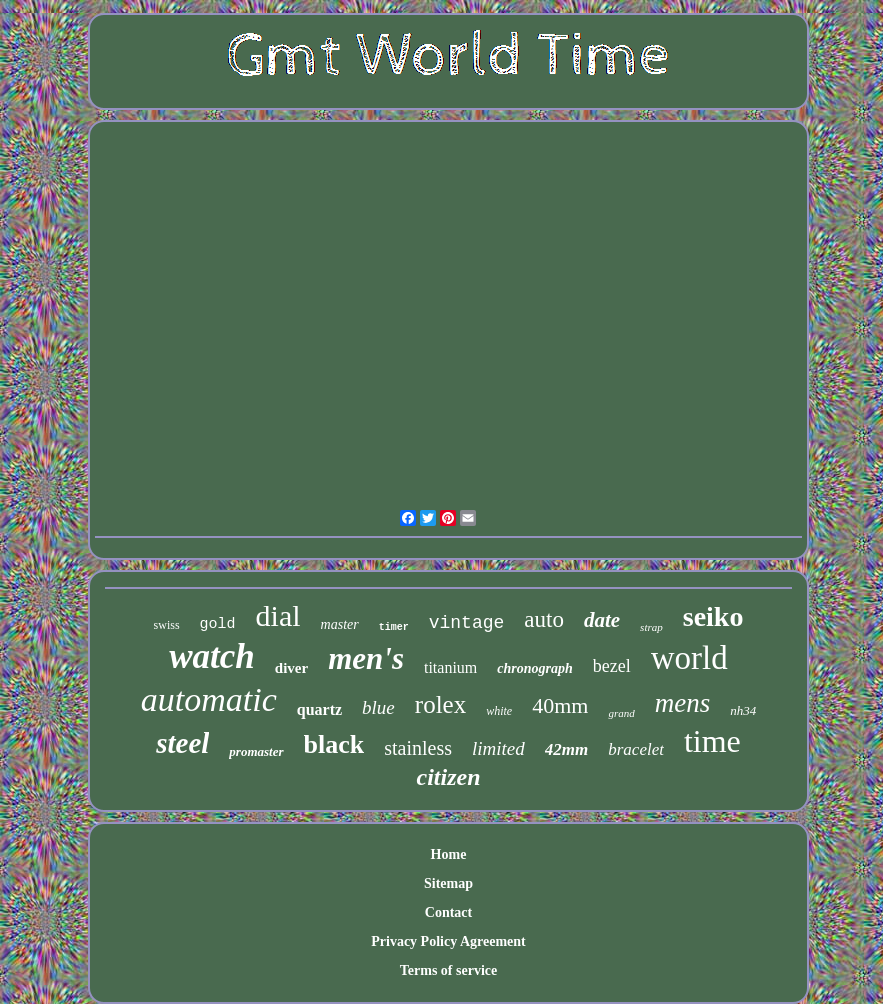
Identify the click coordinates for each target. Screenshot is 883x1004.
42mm (566, 749)
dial (278, 615)
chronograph (534, 668)
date (602, 620)
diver (291, 668)
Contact (448, 912)
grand (621, 713)
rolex (440, 704)
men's (366, 658)
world (689, 658)
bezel (612, 666)
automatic (209, 699)
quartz (319, 709)
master (340, 624)
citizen (448, 777)
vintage (467, 623)
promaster (256, 751)
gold (218, 624)
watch (212, 656)
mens (683, 703)
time (712, 741)
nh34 (743, 710)
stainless (418, 748)
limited (498, 748)
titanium (450, 667)
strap (651, 627)
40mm (560, 705)
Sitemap (448, 883)
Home (449, 854)
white (499, 711)
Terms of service (448, 970)
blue (378, 707)
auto (544, 619)
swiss (167, 625)
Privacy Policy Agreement (448, 941)
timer (394, 627)
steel (182, 743)
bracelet (636, 749)
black (334, 744)
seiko (713, 616)
